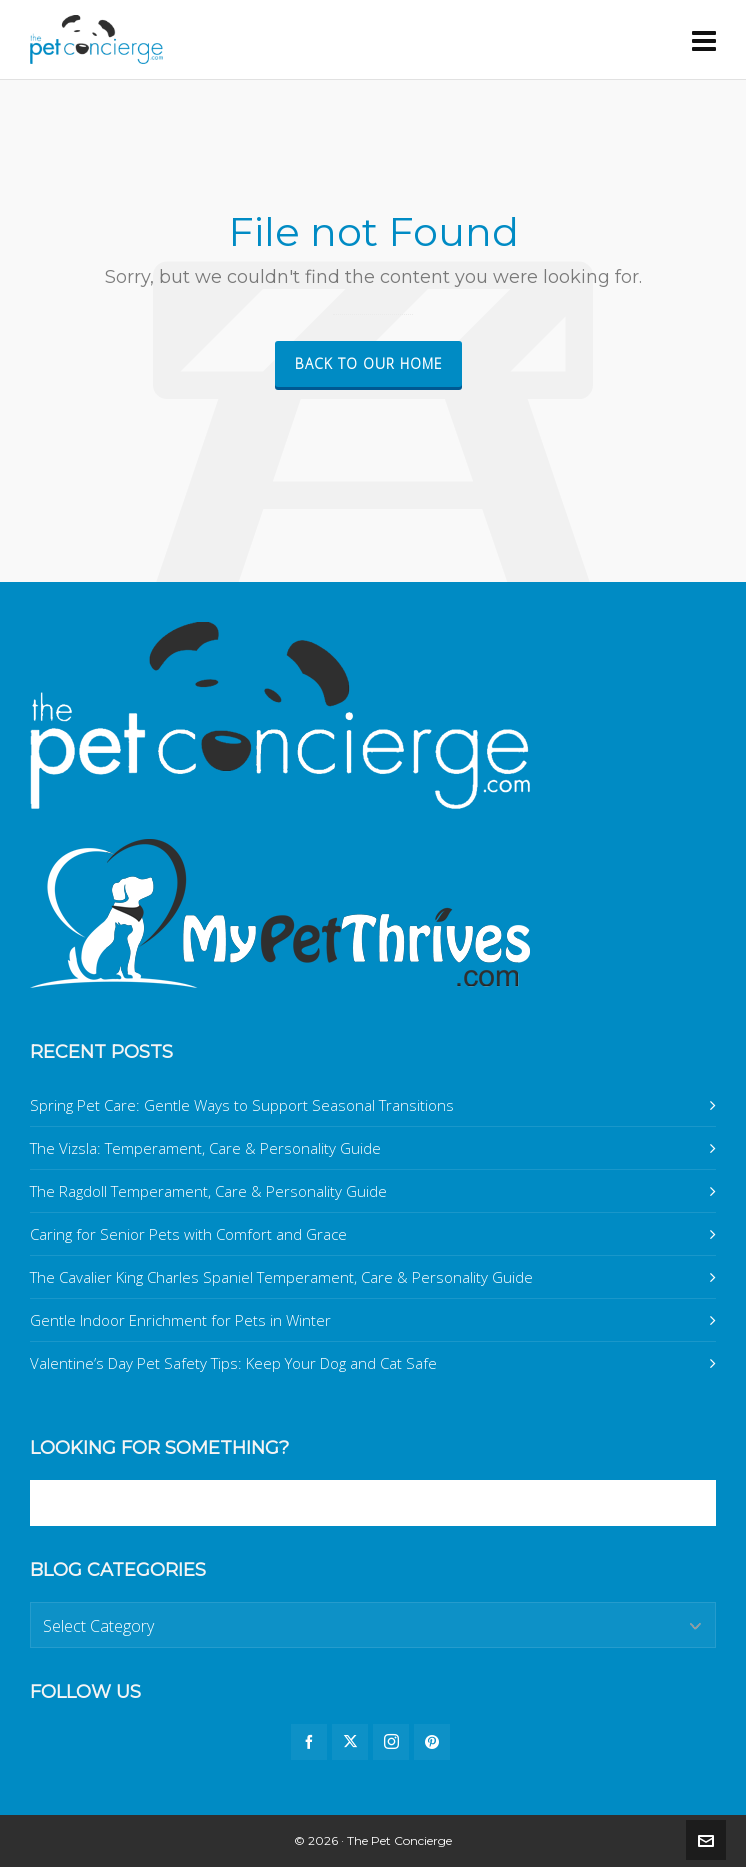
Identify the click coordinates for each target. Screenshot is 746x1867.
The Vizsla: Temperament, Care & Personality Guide (205, 1148)
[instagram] (391, 1742)
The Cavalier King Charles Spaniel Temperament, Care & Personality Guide (281, 1277)
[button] (691, 1503)
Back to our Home (368, 363)
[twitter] (350, 1742)
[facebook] (309, 1742)
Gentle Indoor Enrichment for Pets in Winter (180, 1320)
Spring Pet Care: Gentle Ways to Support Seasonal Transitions (242, 1105)
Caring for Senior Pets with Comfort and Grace (188, 1234)
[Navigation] (704, 40)
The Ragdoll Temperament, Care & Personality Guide (208, 1191)
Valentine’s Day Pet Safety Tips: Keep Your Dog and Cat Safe (233, 1363)
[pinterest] (432, 1742)
